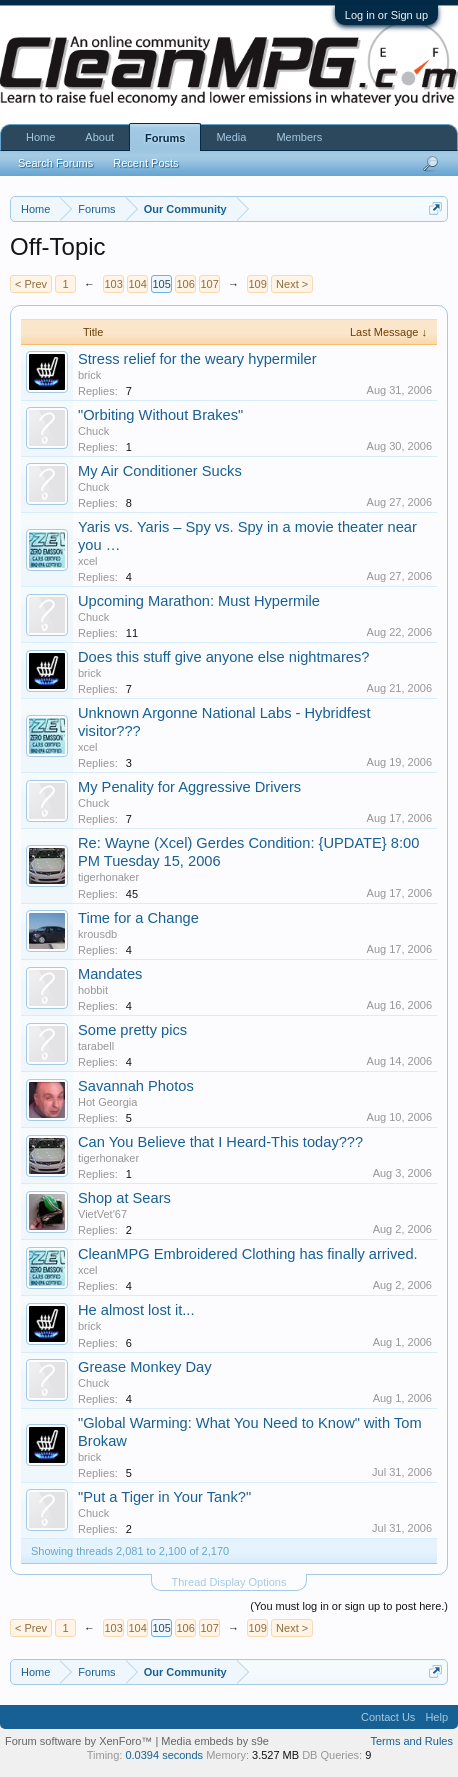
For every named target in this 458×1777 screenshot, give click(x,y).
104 (137, 284)
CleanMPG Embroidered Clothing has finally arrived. (248, 1254)
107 (209, 284)
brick (89, 375)
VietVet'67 (102, 1214)
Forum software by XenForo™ (80, 1741)
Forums (165, 138)
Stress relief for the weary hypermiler (197, 359)
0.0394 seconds (164, 1755)
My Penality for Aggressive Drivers (189, 787)
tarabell (96, 1046)
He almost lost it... (136, 1310)
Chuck (93, 431)
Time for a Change (138, 918)
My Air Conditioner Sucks (160, 471)
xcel (88, 561)
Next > (292, 284)
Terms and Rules (411, 1741)
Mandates (110, 974)
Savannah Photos (136, 1086)
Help (436, 1717)
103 (113, 284)
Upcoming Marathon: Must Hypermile (199, 601)
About (99, 137)
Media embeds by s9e (215, 1741)
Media (231, 137)
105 (161, 284)
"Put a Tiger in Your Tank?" (164, 1497)
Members (299, 137)
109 (257, 284)
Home (40, 137)
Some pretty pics (132, 1030)
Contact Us (388, 1717)
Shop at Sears (124, 1198)
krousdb (97, 934)
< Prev (31, 284)
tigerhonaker (108, 877)
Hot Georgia (107, 1102)
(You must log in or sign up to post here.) (349, 1606)
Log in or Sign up (386, 15)
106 (185, 284)
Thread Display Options (229, 1582)
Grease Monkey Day (145, 1367)
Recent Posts (145, 163)
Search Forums (55, 163)
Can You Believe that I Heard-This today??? (220, 1142)
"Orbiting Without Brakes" (160, 415)
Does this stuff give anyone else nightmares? (223, 657)
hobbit (93, 990)
